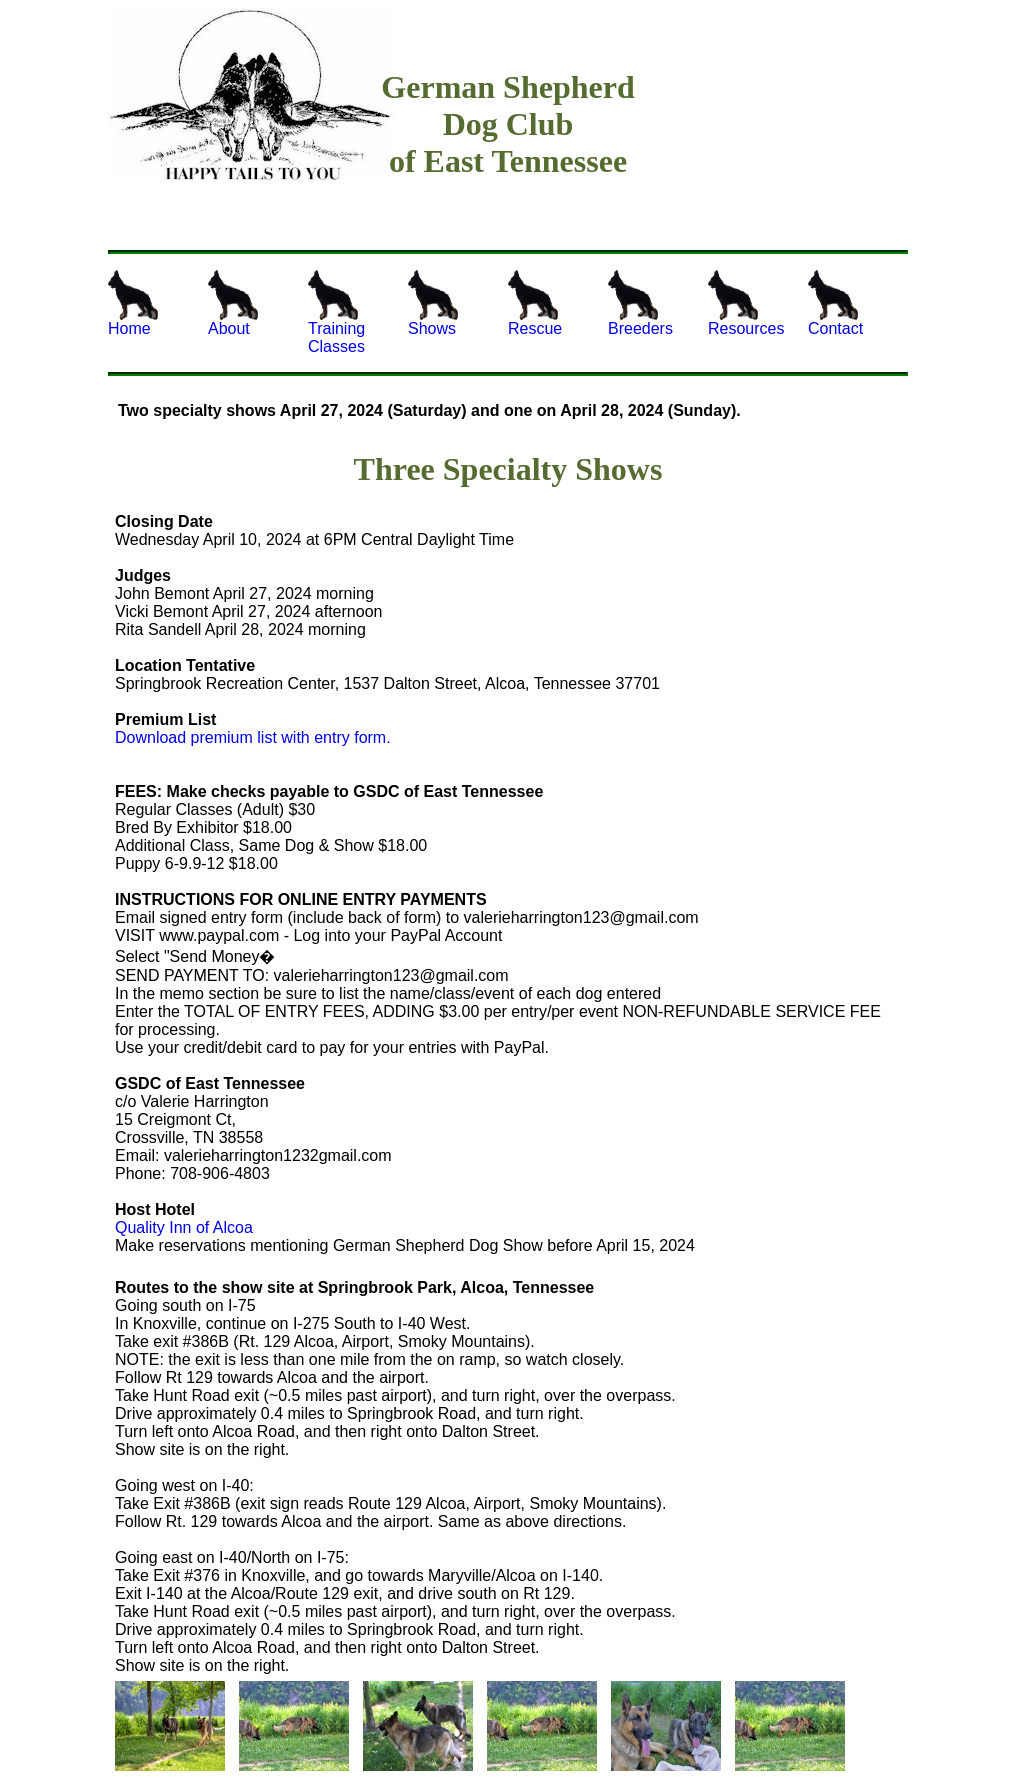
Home (133, 303)
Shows (433, 303)
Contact (835, 303)
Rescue (535, 303)
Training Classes (336, 312)
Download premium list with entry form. (253, 737)
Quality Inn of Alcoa (184, 1227)
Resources (746, 303)
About (233, 303)
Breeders (640, 303)
